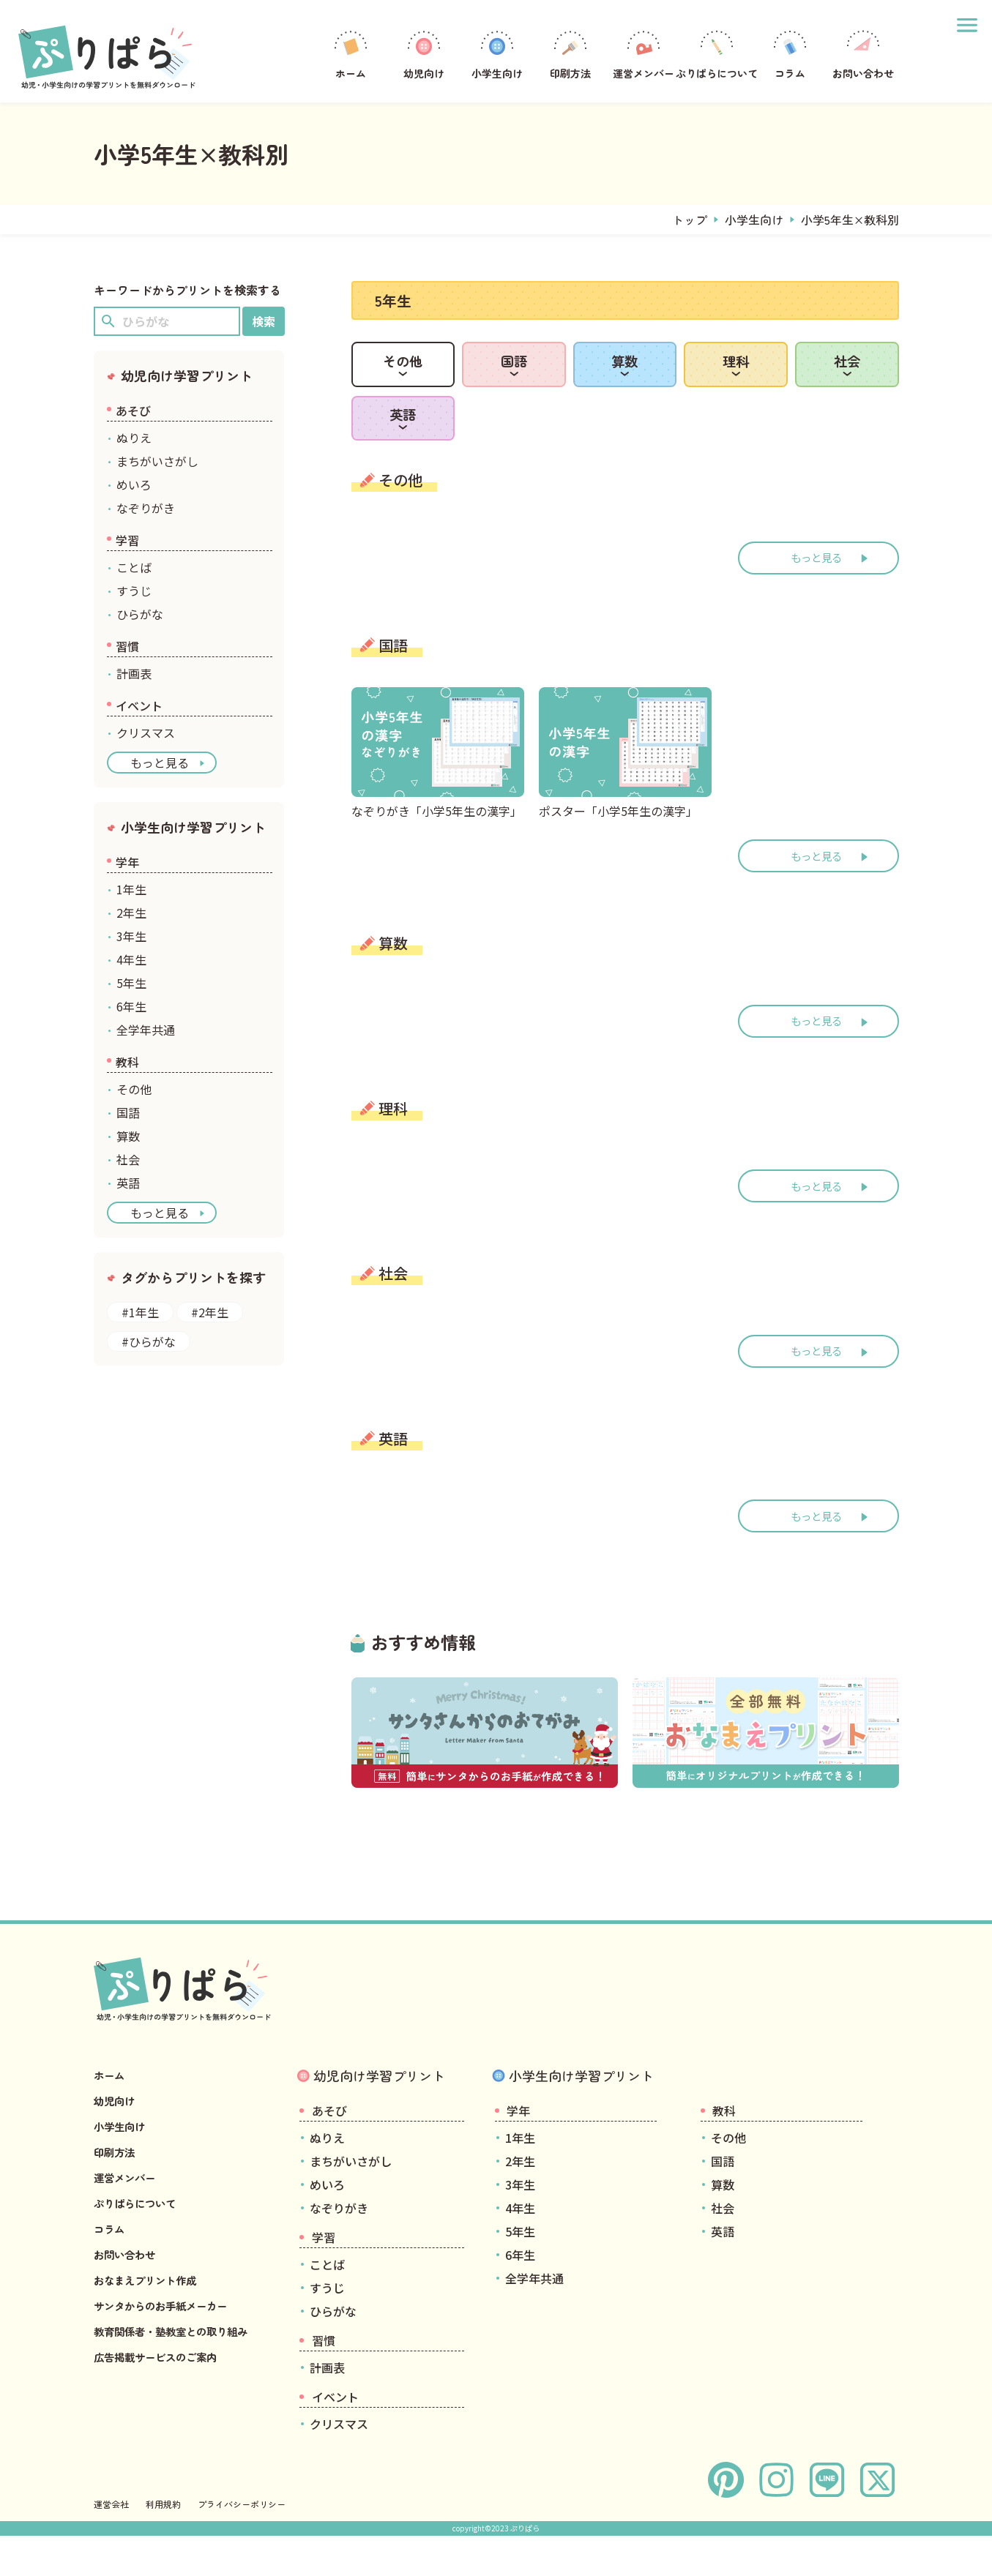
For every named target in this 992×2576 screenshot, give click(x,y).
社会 (847, 376)
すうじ (134, 590)
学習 (127, 540)
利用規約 (163, 2544)
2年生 (131, 912)
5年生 (131, 983)
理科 (735, 376)
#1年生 (140, 1312)
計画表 (134, 673)
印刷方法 (570, 53)
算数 (624, 376)
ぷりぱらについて (716, 53)
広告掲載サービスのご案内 (164, 2415)
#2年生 (209, 1312)
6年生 (131, 1006)
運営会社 (111, 2544)
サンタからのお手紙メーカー (170, 2364)
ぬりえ (134, 437)
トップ (689, 219)
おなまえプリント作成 (152, 2338)
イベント (139, 705)
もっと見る (816, 613)
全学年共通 (145, 1029)
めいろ (134, 484)
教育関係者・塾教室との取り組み (181, 2389)
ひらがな (139, 614)
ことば (134, 567)
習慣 (127, 646)
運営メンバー (643, 53)
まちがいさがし (157, 461)
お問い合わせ (863, 53)
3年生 (131, 936)
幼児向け (424, 53)
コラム (790, 53)
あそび (133, 410)
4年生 (131, 959)
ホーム (350, 53)
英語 (402, 458)
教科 (127, 1062)
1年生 (131, 889)
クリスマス (145, 732)
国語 (513, 376)
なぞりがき (145, 508)
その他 (402, 376)
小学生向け (497, 53)
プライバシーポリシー (242, 2544)
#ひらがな (149, 1341)
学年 (127, 862)
